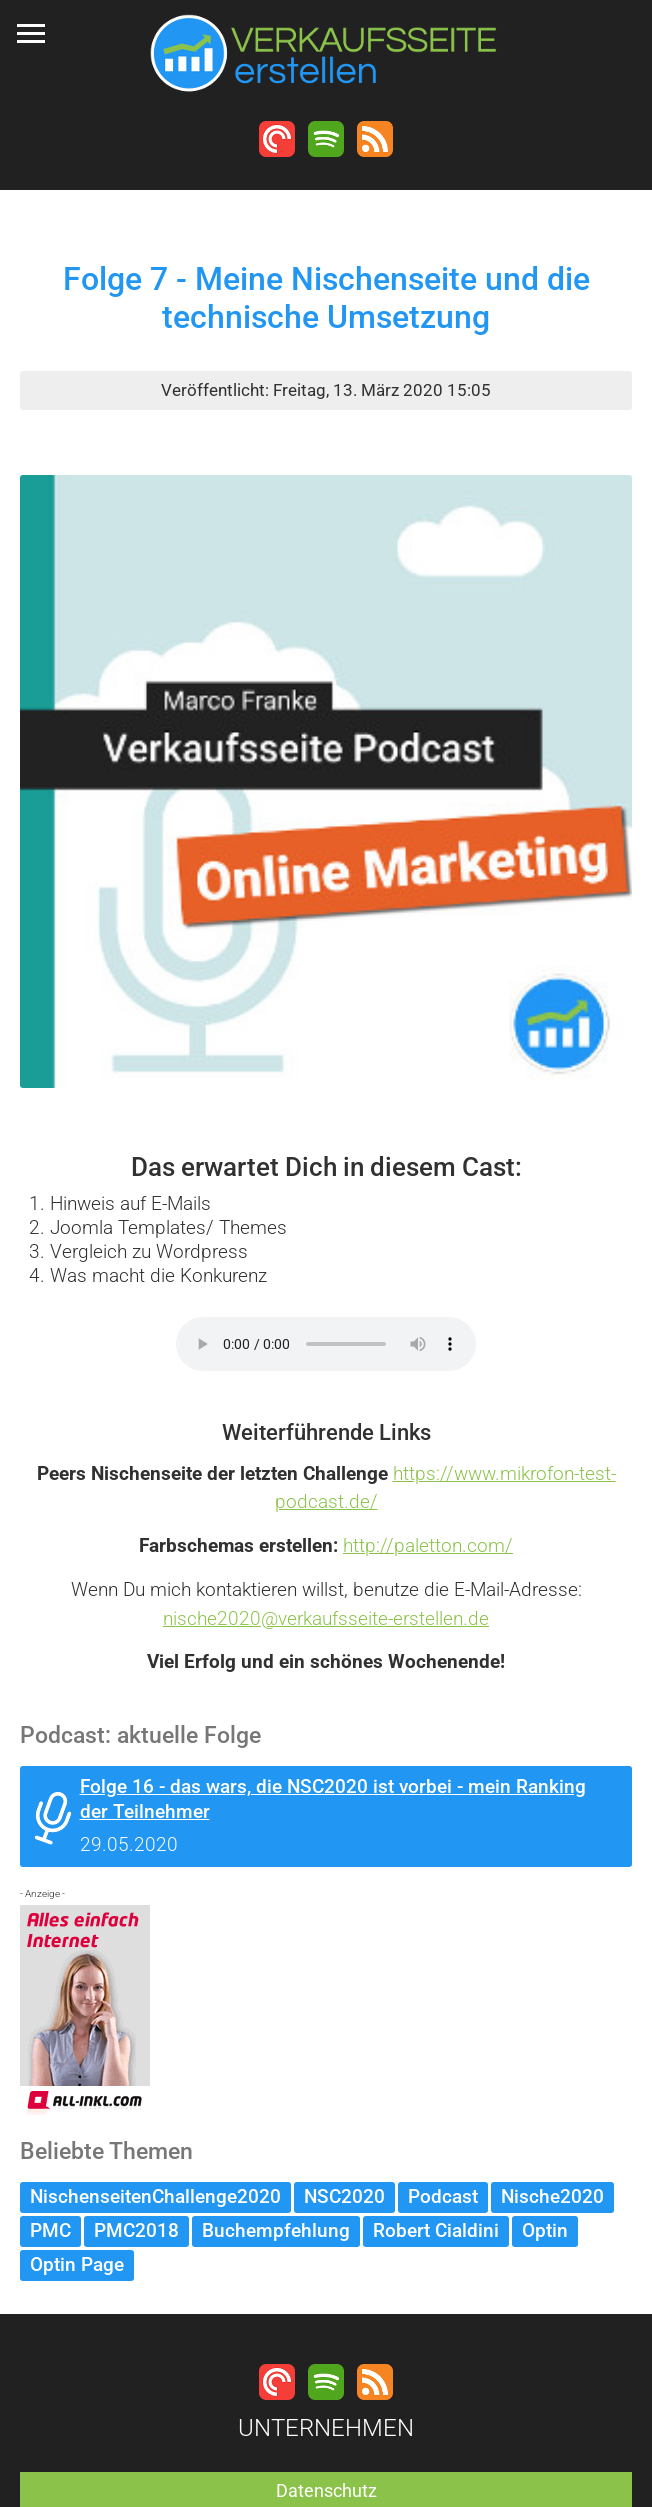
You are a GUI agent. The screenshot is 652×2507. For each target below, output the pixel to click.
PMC (50, 2230)
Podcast (443, 2196)
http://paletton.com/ (428, 1545)
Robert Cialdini (436, 2230)
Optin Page (77, 2264)
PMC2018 (136, 2230)
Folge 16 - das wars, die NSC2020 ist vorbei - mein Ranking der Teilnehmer (333, 1799)
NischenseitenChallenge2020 (155, 2196)
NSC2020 (344, 2196)
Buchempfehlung (276, 2230)
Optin (545, 2230)
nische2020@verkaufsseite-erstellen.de (326, 1618)
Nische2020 (552, 2196)
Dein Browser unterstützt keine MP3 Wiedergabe (326, 1344)
